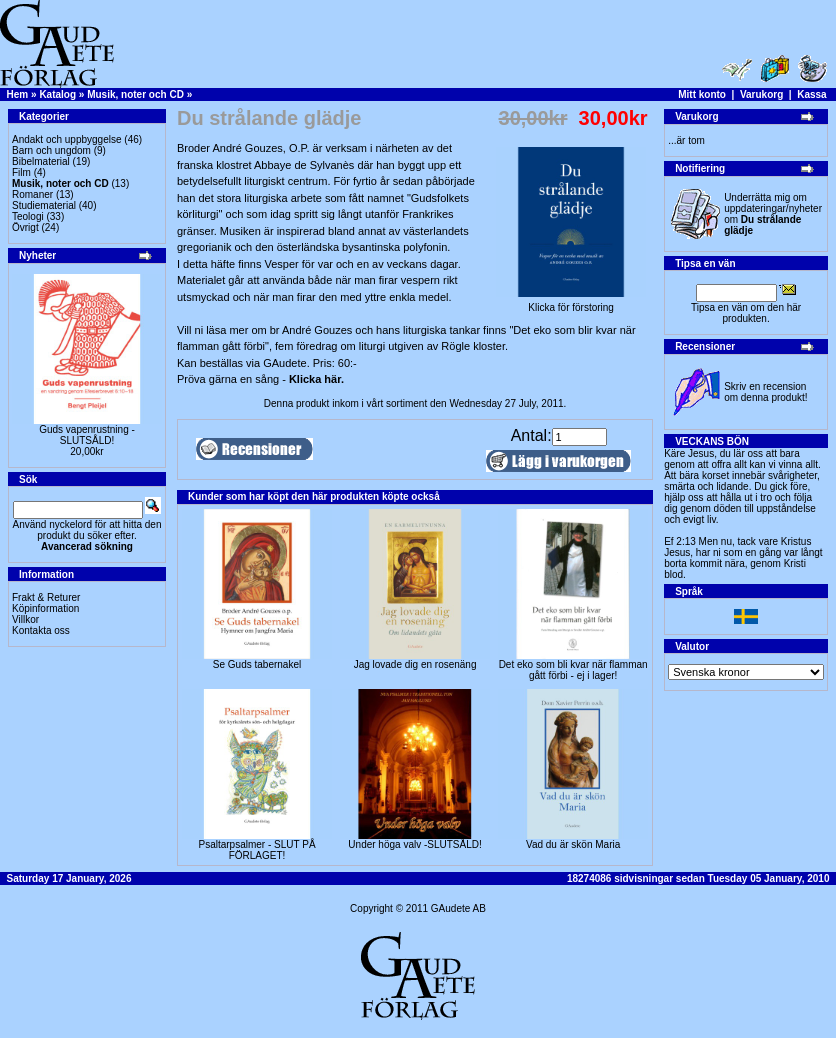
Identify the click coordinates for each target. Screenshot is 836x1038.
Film (21, 172)
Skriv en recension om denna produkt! (765, 392)
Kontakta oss (41, 630)
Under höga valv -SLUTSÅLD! (414, 844)
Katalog (57, 94)
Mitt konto (702, 94)
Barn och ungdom (51, 150)
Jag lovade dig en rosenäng (415, 664)
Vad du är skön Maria (573, 844)
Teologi (28, 216)
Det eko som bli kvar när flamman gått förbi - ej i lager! (573, 670)
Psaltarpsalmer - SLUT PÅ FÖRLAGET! (256, 850)
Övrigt (25, 227)
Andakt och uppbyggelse (67, 139)
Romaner (32, 194)
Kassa (811, 94)
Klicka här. (316, 379)
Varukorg (761, 94)
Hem (18, 94)
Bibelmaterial (41, 161)
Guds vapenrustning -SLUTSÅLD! (87, 435)
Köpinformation (45, 608)
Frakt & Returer (46, 597)
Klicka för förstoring (571, 303)
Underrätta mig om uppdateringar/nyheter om (773, 214)
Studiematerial (44, 205)
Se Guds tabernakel (257, 664)
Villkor (25, 619)
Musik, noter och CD (135, 94)
